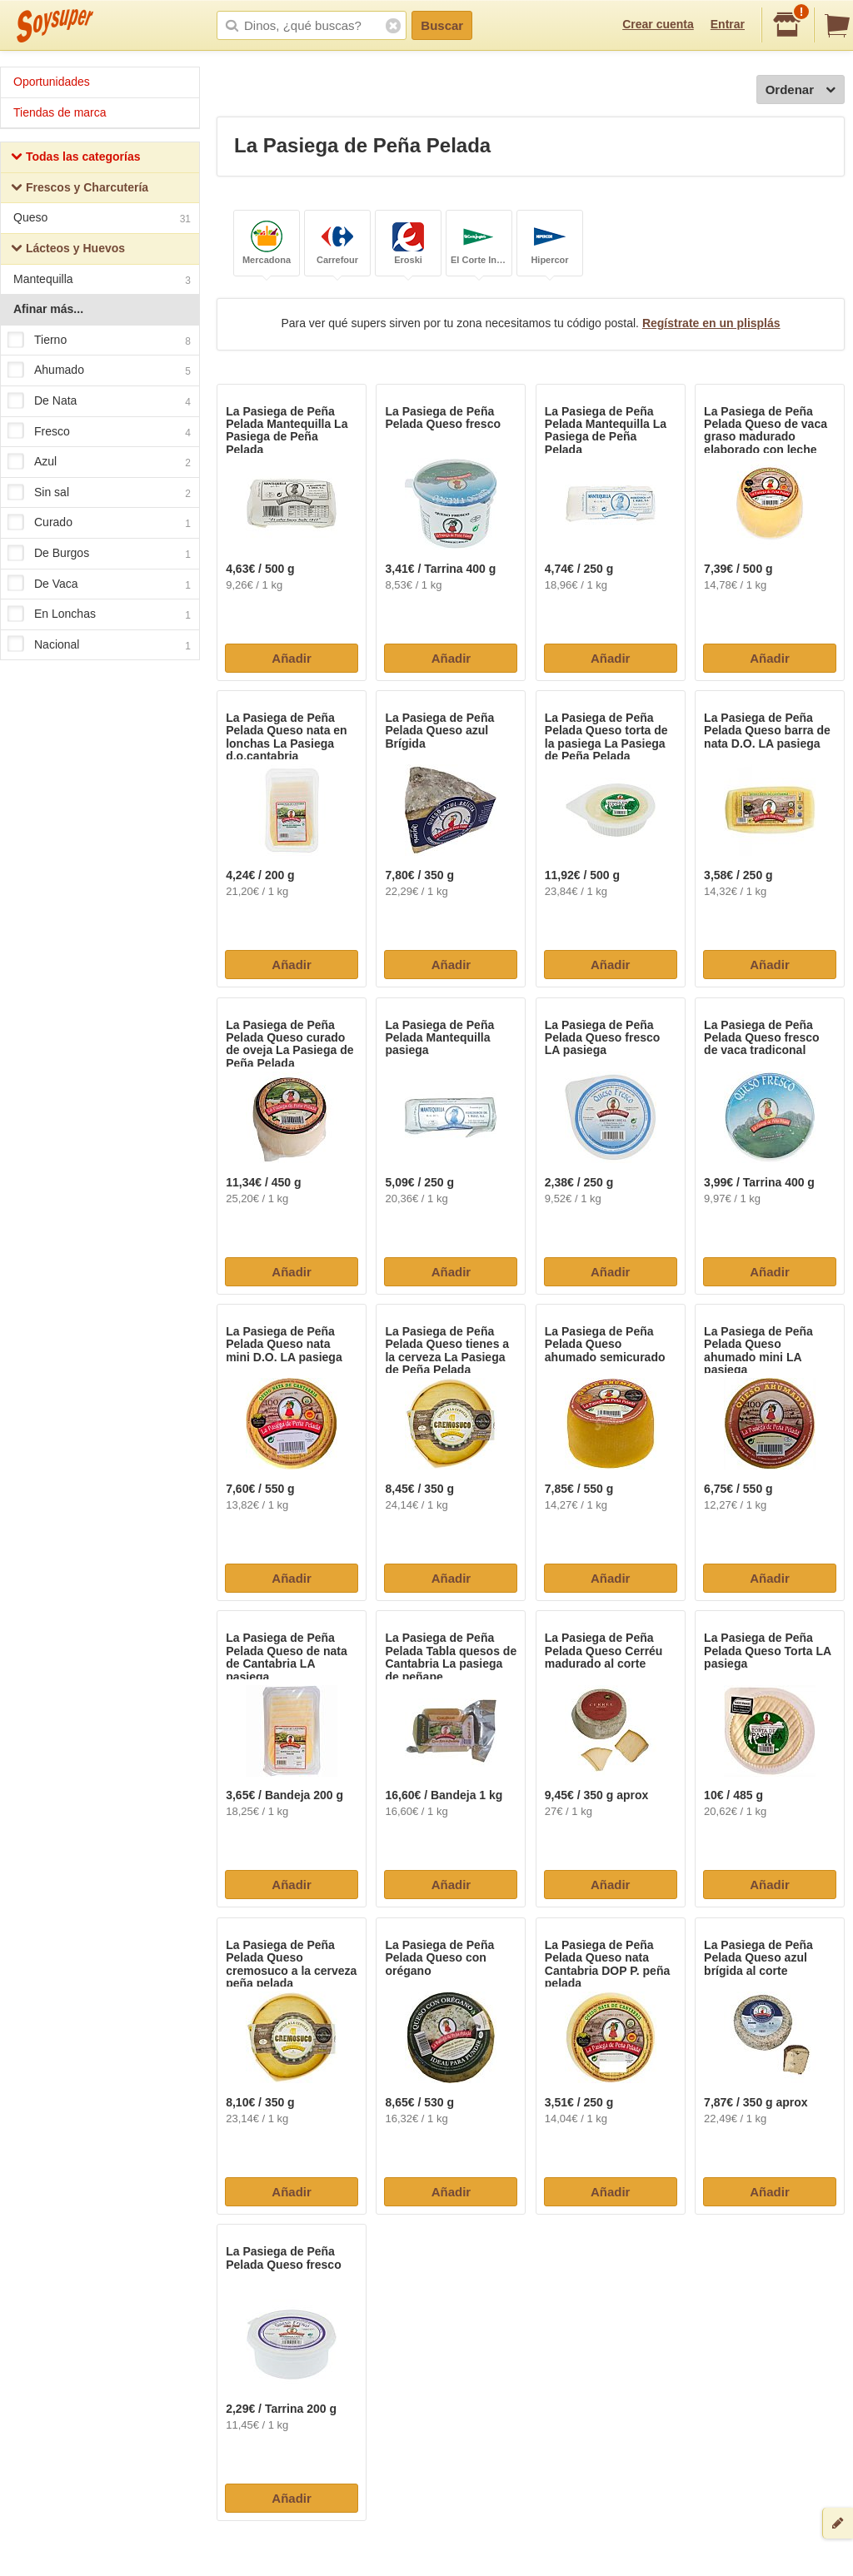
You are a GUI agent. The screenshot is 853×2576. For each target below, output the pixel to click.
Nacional (99, 645)
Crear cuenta (658, 24)
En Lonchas (99, 614)
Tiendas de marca (60, 112)
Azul (99, 462)
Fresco (99, 432)
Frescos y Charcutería (79, 189)
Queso (102, 219)
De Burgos (99, 554)
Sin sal (99, 493)
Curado (99, 524)
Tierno (99, 340)
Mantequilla (102, 281)
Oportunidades (51, 81)
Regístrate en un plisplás (711, 323)
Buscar (442, 25)
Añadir (292, 658)
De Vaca (99, 584)
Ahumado (99, 371)
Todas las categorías (75, 158)
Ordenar (801, 90)
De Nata (99, 401)
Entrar (728, 24)
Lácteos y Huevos (68, 250)
